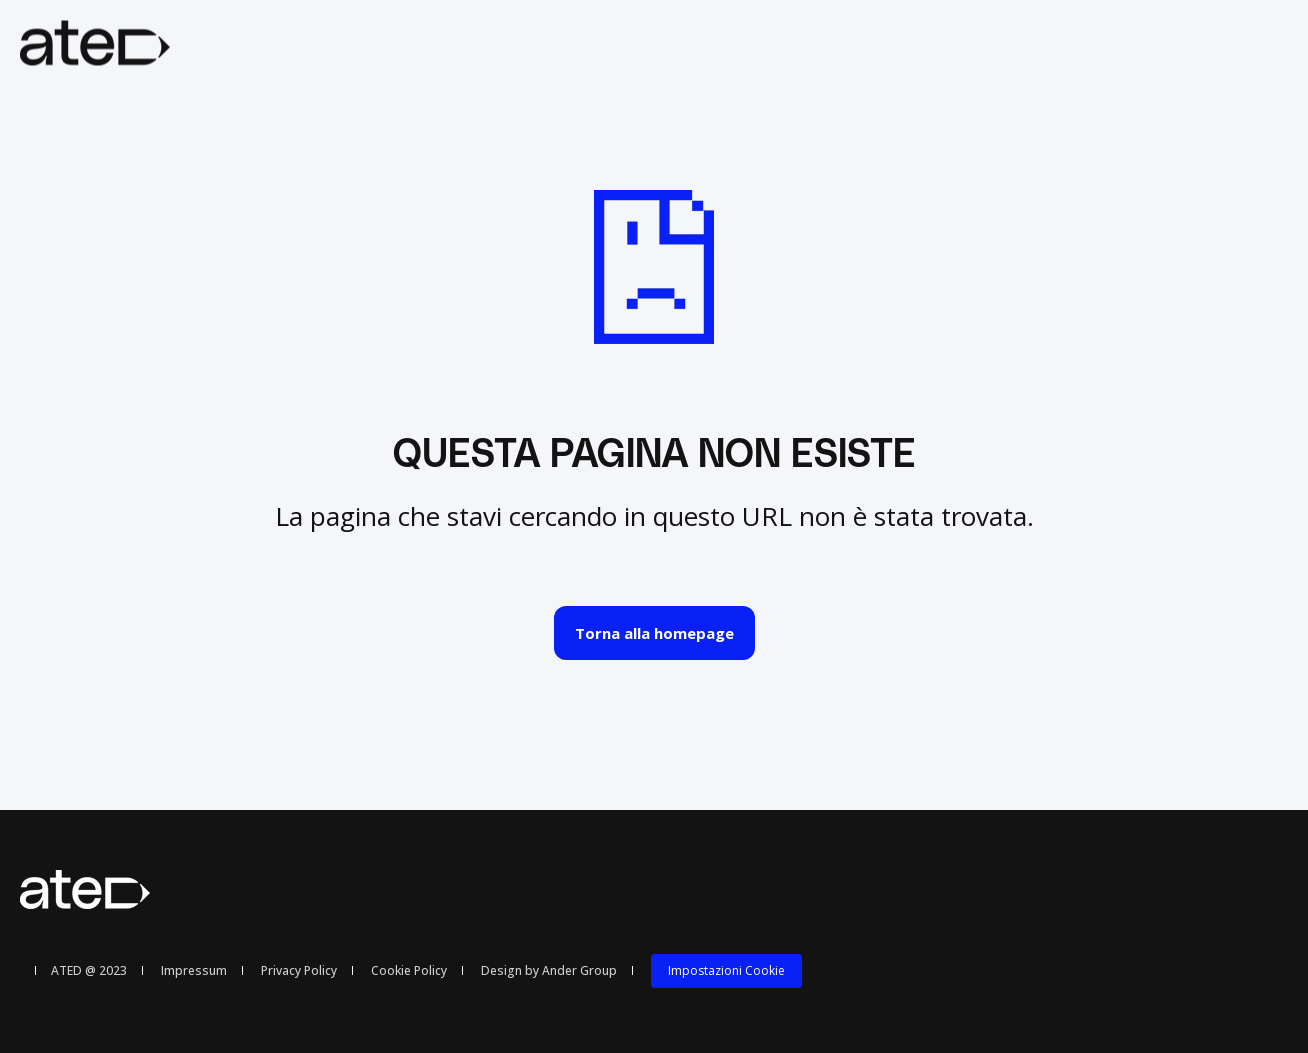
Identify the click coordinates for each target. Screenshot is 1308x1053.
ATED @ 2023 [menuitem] (89, 971)
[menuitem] (726, 971)
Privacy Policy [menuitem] (299, 971)
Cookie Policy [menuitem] (409, 971)
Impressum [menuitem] (194, 971)
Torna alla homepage (654, 633)
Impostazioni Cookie (726, 970)
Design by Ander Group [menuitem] (549, 971)
